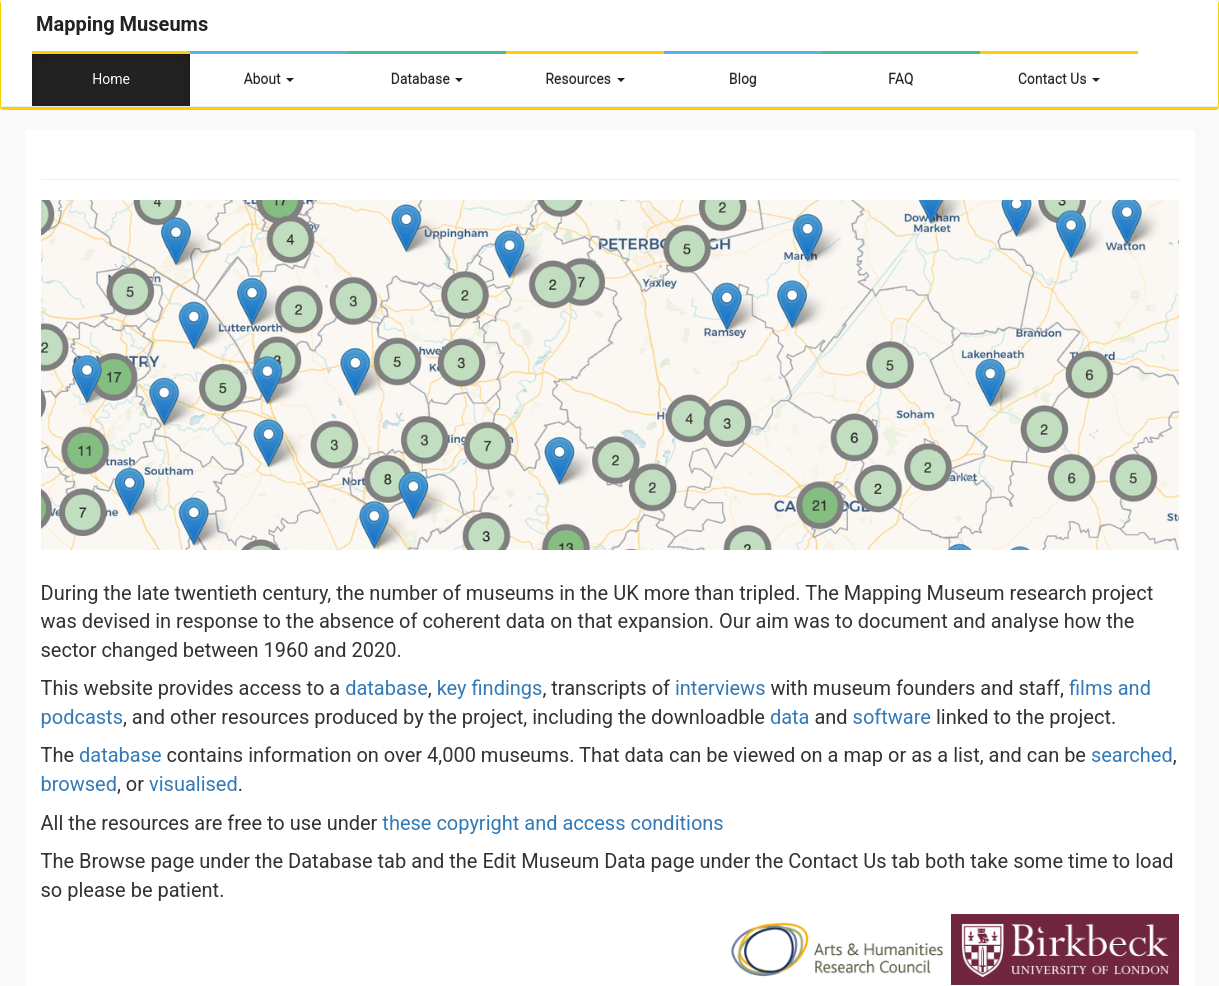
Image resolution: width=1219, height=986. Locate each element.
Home (111, 79)
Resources (584, 79)
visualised (193, 784)
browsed (79, 784)
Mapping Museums (122, 24)
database (386, 688)
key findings (490, 688)
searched (1132, 755)
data (790, 717)
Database (427, 79)
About (269, 79)
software (892, 717)
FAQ (900, 79)
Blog (743, 79)
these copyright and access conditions (552, 823)
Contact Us (1059, 79)
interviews (720, 688)
